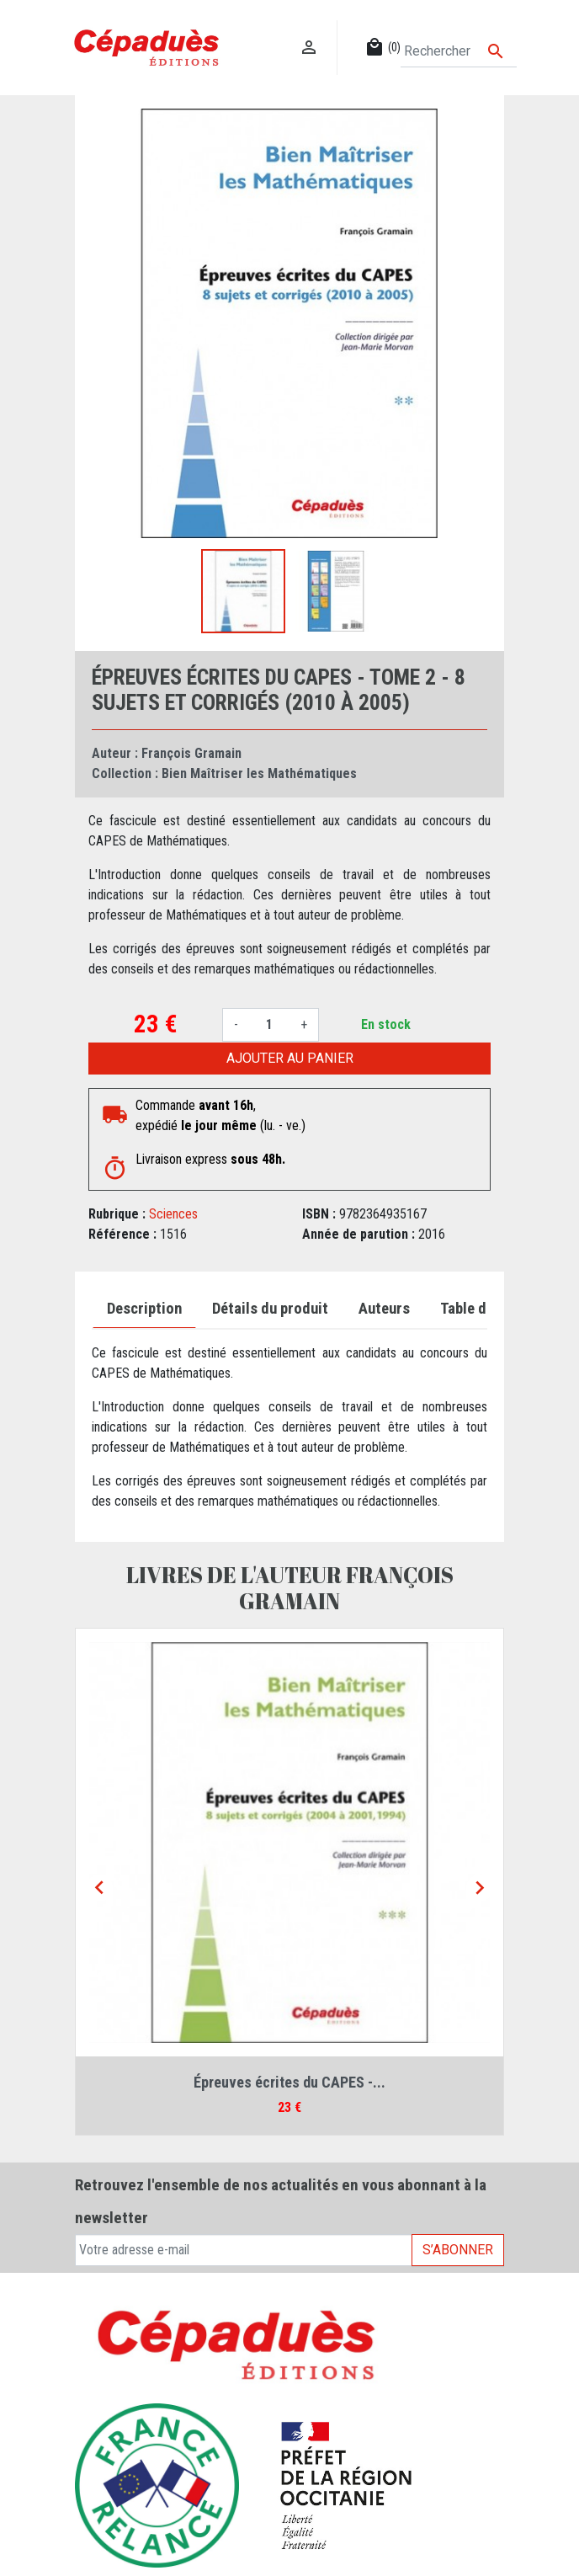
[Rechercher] (459, 51)
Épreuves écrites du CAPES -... (289, 2082)
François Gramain (191, 753)
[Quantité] (269, 1025)
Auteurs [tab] (384, 1308)
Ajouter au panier (289, 1058)
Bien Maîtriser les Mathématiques (259, 773)
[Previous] (99, 1889)
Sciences (173, 1214)
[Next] (479, 1889)
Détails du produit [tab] (270, 1308)
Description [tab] (144, 1308)
